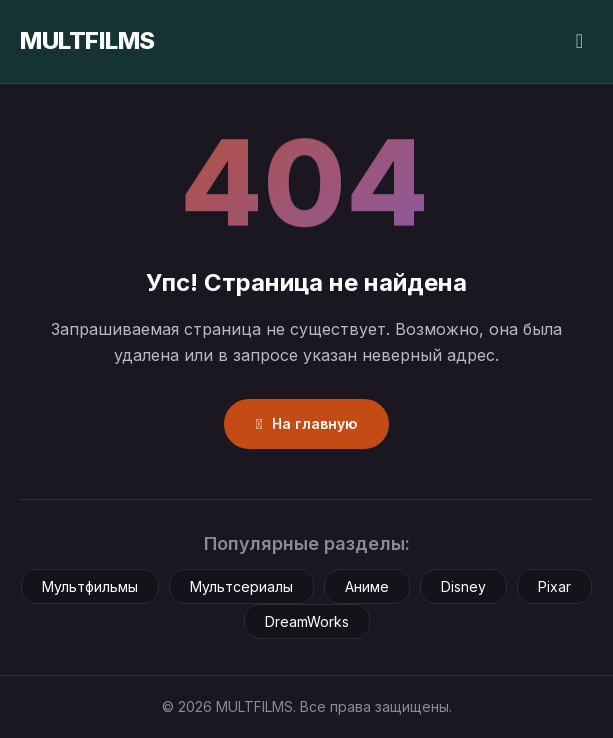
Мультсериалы (241, 586)
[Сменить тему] (579, 41)
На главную (306, 423)
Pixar (554, 586)
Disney (463, 586)
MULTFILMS (87, 40)
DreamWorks (307, 621)
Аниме (367, 586)
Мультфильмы (90, 586)
